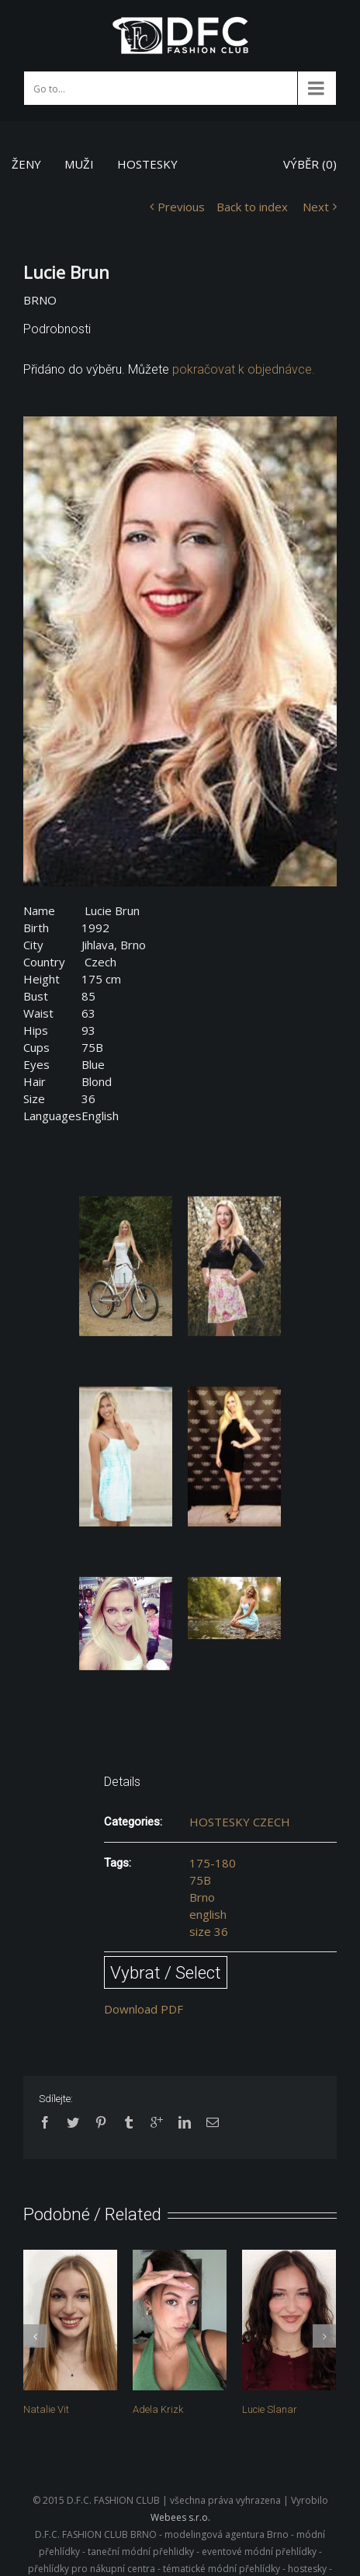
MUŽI (79, 164)
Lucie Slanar (269, 2409)
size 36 (208, 1931)
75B (200, 1880)
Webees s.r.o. (180, 2515)
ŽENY (26, 164)
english (208, 1914)
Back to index (252, 206)
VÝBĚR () (310, 164)
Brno (202, 1897)
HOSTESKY (147, 164)
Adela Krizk (158, 2409)
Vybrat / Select (165, 1972)
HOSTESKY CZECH (239, 1821)
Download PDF (143, 2009)
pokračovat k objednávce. (243, 369)
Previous (181, 206)
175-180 (212, 1863)
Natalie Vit (46, 2409)
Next (316, 206)
